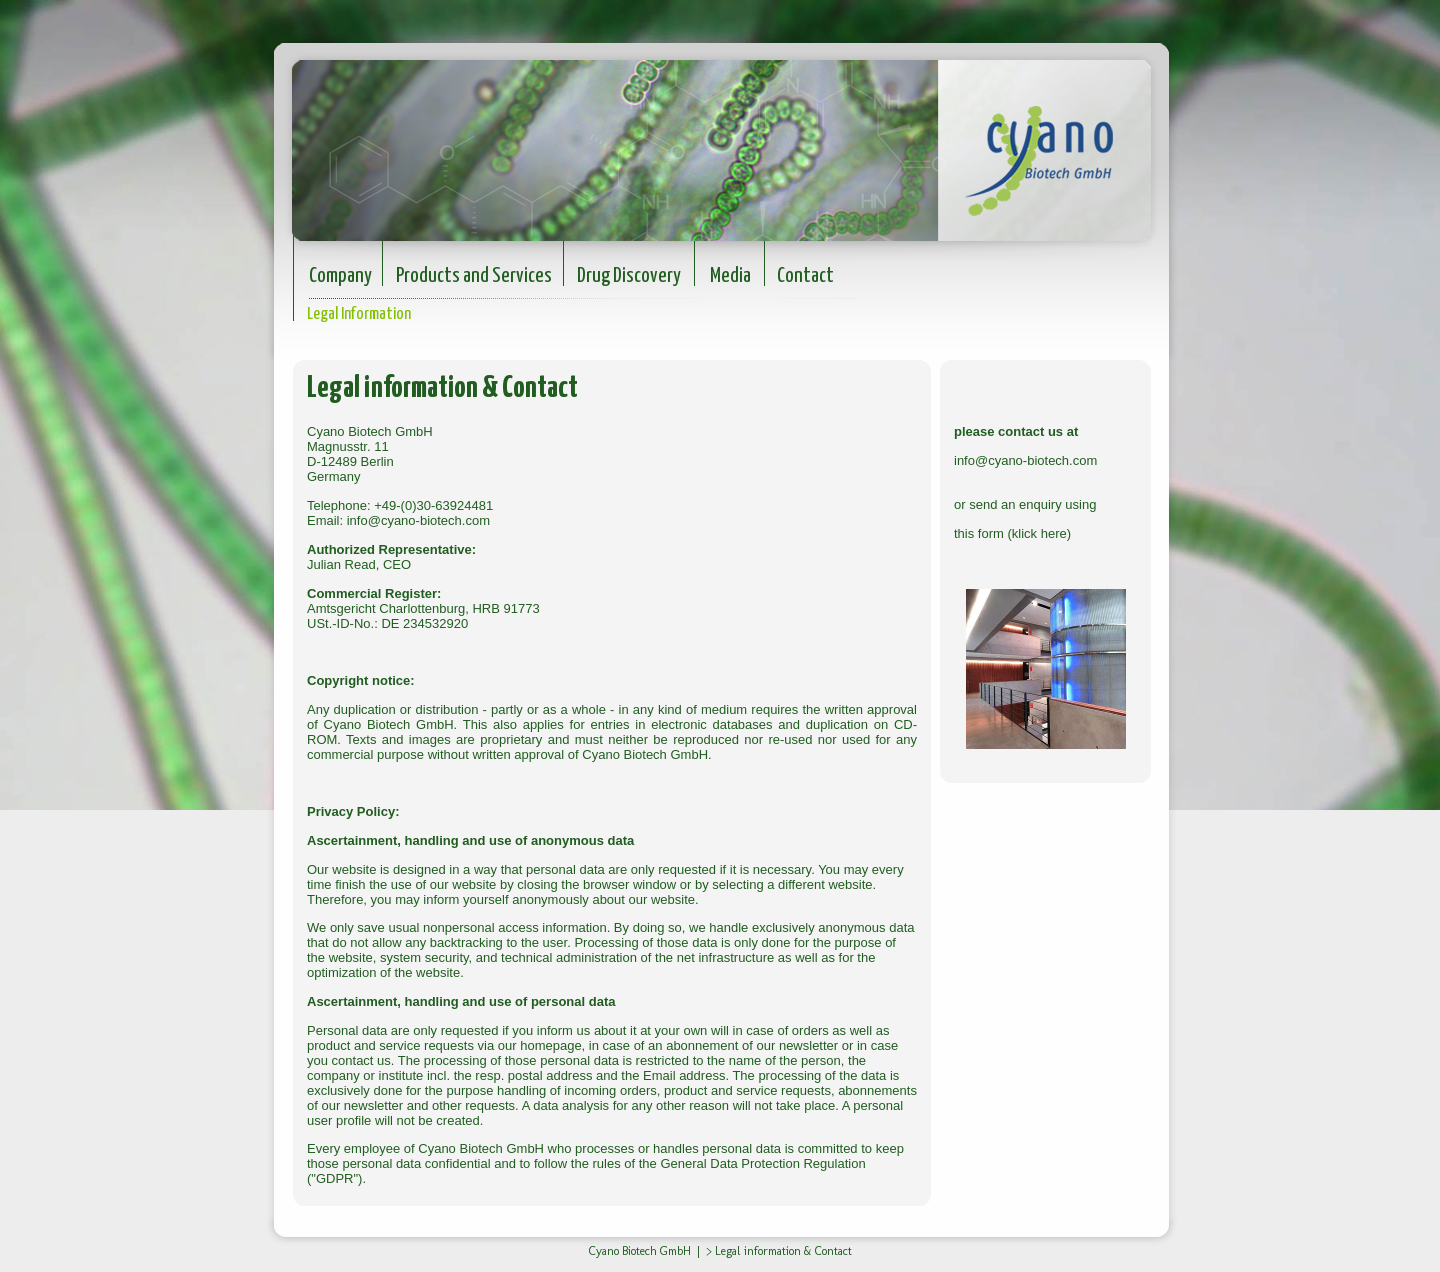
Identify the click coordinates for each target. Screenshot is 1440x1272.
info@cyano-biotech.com (418, 520)
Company (340, 276)
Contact (805, 276)
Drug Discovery (629, 276)
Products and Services (474, 276)
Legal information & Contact (783, 1251)
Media (730, 276)
